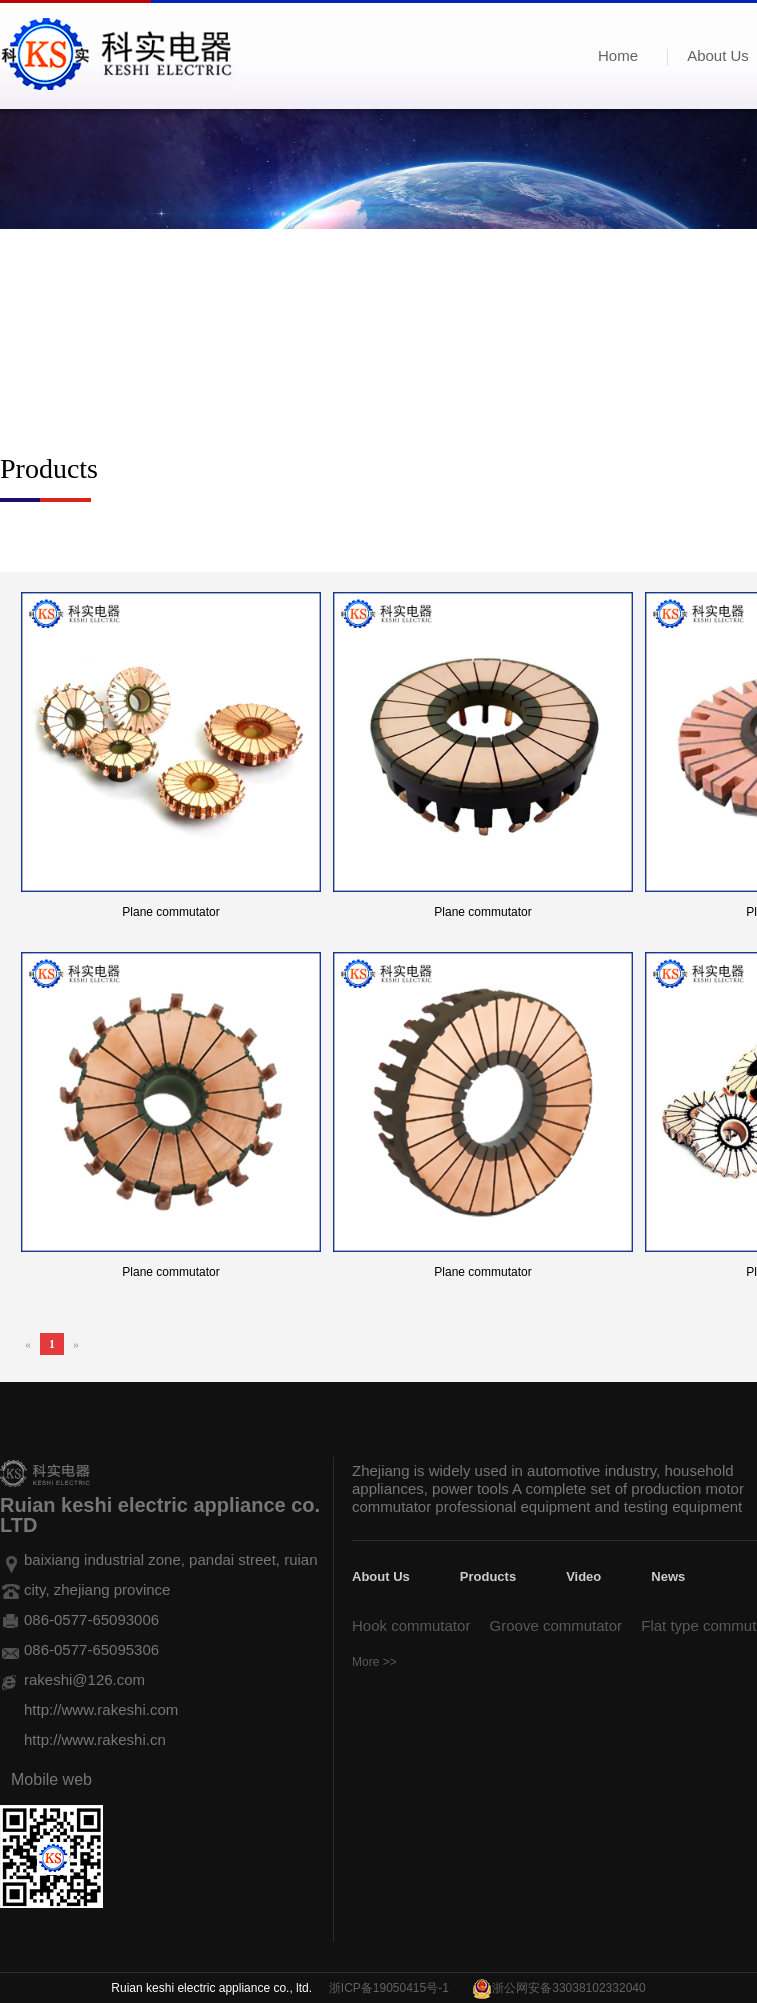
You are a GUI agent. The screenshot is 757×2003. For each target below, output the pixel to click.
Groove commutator (556, 1625)
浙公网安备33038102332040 (568, 1988)
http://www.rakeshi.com (101, 1709)
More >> (374, 1662)
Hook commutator (411, 1625)
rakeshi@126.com (84, 1679)
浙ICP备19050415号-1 (389, 1988)
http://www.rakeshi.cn (95, 1739)
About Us (381, 1576)
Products (488, 1576)
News (668, 1576)
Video (583, 1576)
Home (618, 55)
